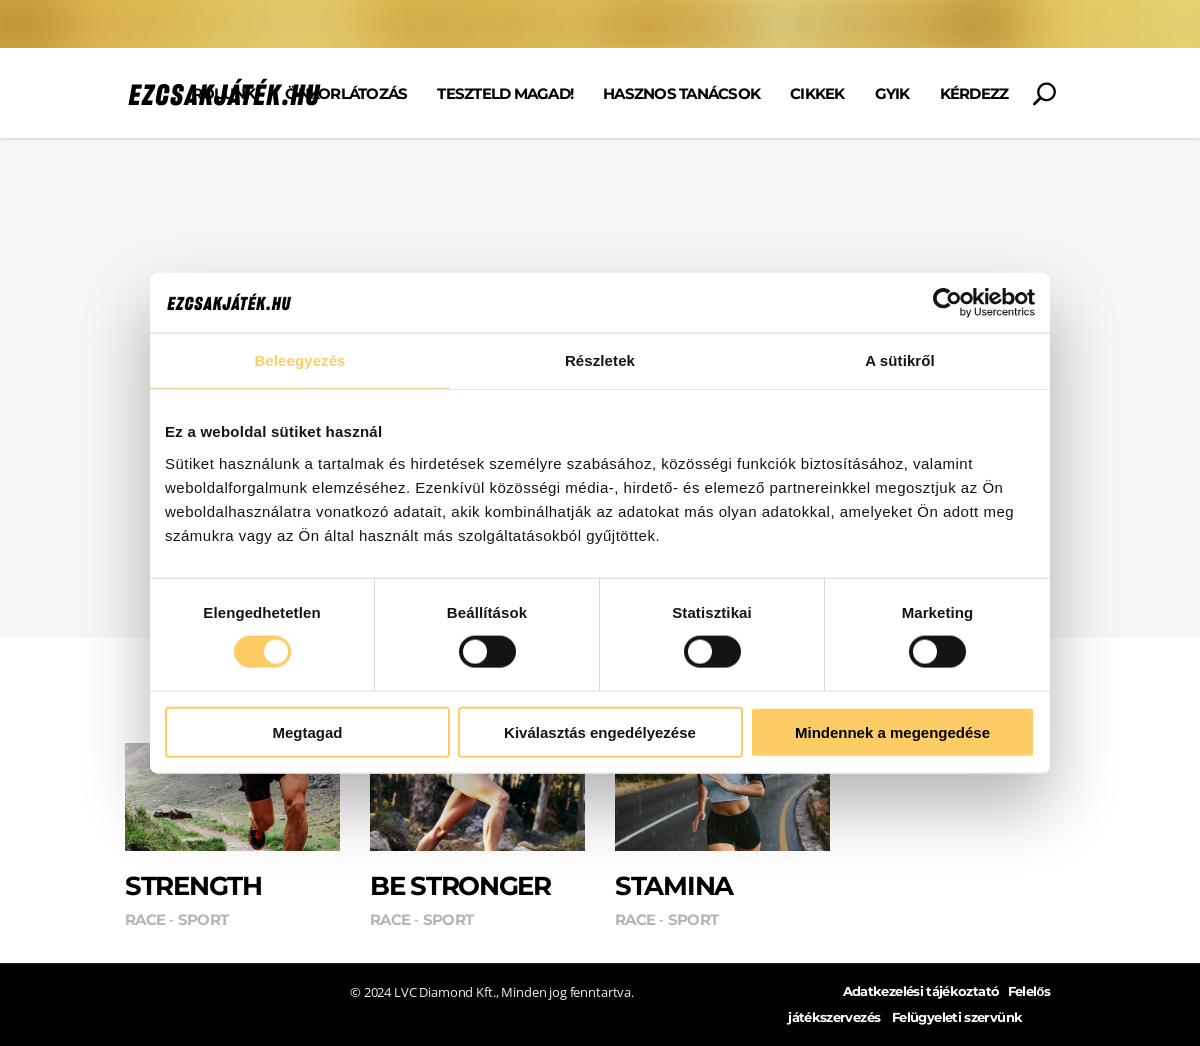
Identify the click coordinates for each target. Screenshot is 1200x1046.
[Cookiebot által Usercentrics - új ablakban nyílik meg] (947, 303)
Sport (203, 919)
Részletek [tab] (600, 360)
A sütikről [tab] (900, 360)
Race (145, 919)
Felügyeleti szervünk (957, 1017)
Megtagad (307, 731)
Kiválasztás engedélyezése (600, 731)
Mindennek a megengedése (892, 731)
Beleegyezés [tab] (299, 360)
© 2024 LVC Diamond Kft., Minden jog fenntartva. (492, 992)
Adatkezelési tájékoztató (921, 991)
